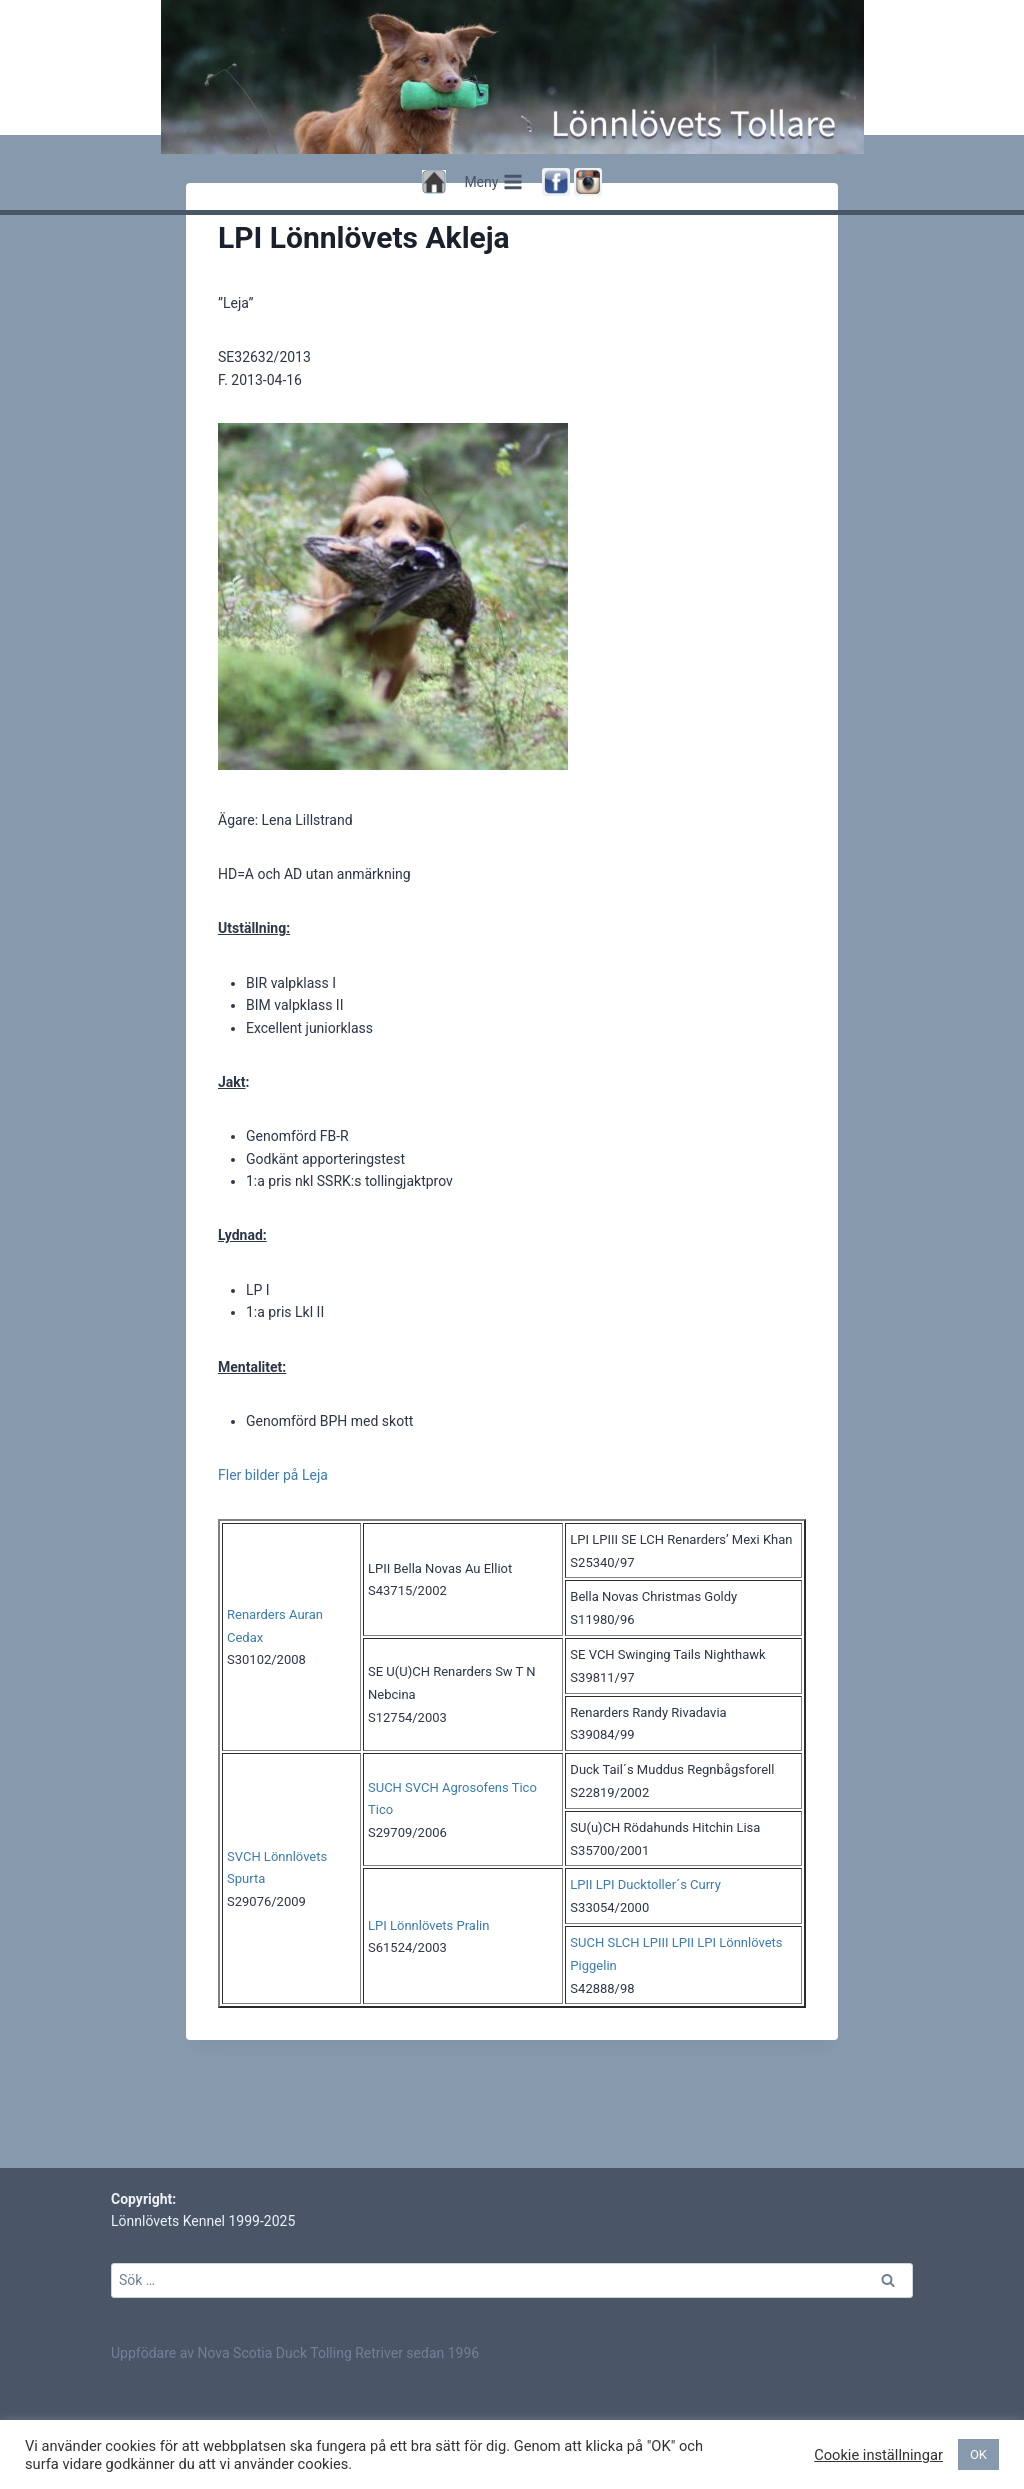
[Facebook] (556, 182)
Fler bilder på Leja (273, 1555)
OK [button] (978, 2454)
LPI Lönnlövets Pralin (428, 2004)
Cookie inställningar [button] (878, 2455)
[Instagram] (588, 182)
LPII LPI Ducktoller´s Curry (645, 1964)
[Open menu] (494, 182)
